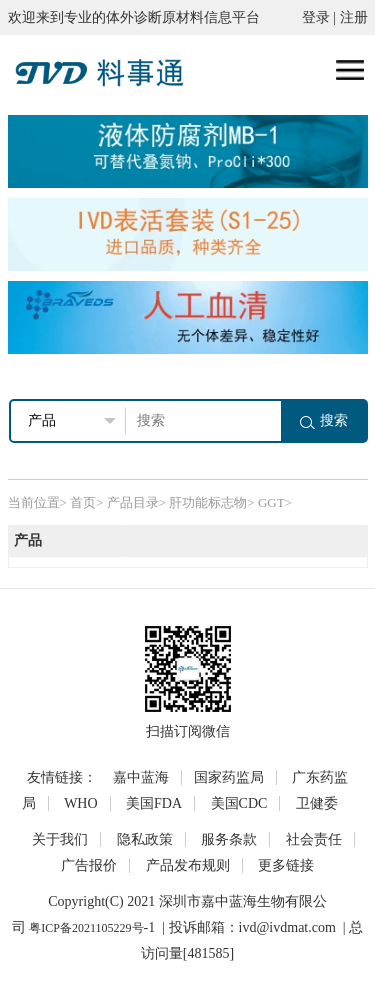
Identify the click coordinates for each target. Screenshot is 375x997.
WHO (80, 803)
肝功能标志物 (208, 502)
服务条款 (229, 839)
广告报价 (89, 865)
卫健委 (317, 803)
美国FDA (154, 803)
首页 (83, 502)
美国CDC (239, 803)
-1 (150, 927)
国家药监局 (229, 777)
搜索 (324, 420)
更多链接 (286, 865)
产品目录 (133, 502)
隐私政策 (145, 839)
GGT (271, 502)
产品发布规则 (188, 865)
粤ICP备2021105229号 (86, 928)
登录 (316, 17)
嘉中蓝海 (141, 777)
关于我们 (60, 839)
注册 (354, 17)
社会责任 (314, 839)
